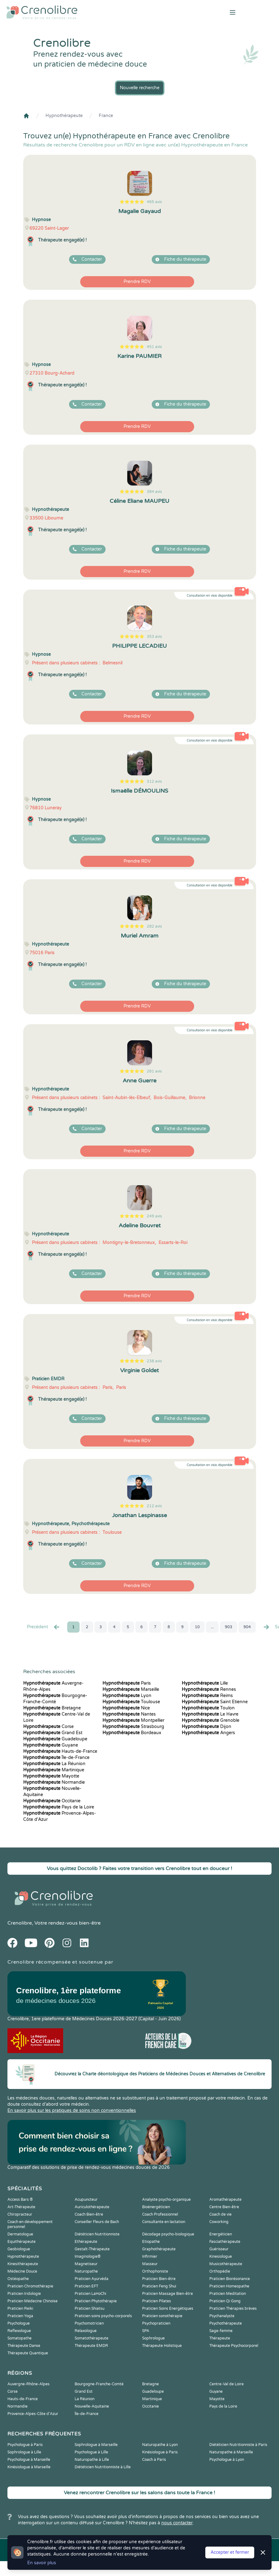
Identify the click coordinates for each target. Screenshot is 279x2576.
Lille (205, 1683)
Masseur (150, 2264)
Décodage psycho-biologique (168, 2234)
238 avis (154, 1361)
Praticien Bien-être (159, 2279)
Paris (126, 1683)
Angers (208, 1732)
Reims (207, 1695)
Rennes (209, 1689)
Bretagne (52, 1708)
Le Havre (210, 1714)
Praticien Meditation (227, 2293)
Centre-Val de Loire (226, 2384)
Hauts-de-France (60, 1751)
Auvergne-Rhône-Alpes (28, 2384)
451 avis (154, 347)
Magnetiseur (86, 2264)
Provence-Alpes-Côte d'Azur (32, 2414)
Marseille (130, 1689)
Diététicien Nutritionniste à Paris (238, 2445)
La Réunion (54, 1763)
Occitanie (52, 1801)
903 (228, 1627)
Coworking (219, 2222)
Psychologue (18, 2323)
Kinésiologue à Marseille (28, 2467)
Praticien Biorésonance (229, 2279)
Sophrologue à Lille (24, 2452)
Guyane (50, 1745)
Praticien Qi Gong (225, 2301)
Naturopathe (86, 2271)
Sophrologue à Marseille (96, 2445)
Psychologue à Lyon (226, 2459)
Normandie (54, 1782)
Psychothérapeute (225, 2323)
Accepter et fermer (230, 2552)
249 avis (154, 1216)
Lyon (126, 1695)
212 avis (154, 1506)
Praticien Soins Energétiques (167, 2308)
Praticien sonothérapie (162, 2316)
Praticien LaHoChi (90, 2293)
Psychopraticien (156, 2323)
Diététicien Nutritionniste (97, 2234)
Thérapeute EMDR (91, 2345)
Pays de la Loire (58, 1807)
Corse (48, 1726)
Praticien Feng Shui (159, 2286)
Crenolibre (19, 1923)
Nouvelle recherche (139, 87)
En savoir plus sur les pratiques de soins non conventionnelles (71, 2110)
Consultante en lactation (163, 2222)
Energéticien (220, 2234)
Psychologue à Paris (25, 2445)
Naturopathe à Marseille (231, 2452)
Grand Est (52, 1732)
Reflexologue (19, 2331)
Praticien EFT (86, 2286)
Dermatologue (20, 2234)
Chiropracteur (19, 2214)
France (106, 115)
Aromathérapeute (225, 2199)
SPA (145, 2331)
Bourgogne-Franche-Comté (99, 2384)
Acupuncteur (86, 2199)
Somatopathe (19, 2338)
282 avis (154, 926)
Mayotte (51, 1776)
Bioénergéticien (156, 2207)
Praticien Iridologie (24, 2293)
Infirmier (149, 2256)
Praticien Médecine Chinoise (32, 2301)
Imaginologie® (88, 2256)
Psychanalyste (221, 2316)
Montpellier (133, 1720)
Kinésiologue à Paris (160, 2452)
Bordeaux (131, 1732)
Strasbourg (133, 1726)
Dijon (206, 1726)
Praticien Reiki (20, 2308)
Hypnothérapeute (64, 115)
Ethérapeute (86, 2241)
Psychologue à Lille (91, 2452)
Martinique (53, 1770)
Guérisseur (219, 2249)
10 (197, 1627)
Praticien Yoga (20, 2316)
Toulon (208, 1708)
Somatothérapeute (91, 2338)
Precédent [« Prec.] (43, 1627)
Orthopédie (219, 2271)
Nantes (129, 1714)
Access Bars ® (20, 2199)
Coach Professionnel (160, 2214)
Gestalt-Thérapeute (92, 2249)
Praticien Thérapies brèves (233, 2308)
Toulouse (131, 1701)
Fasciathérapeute (224, 2241)
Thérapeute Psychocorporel (233, 2345)
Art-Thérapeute (21, 2207)
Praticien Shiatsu (89, 2308)
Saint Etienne (215, 1701)
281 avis (154, 1071)
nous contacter (177, 2523)
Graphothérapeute (159, 2249)
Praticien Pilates (156, 2301)
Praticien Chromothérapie (30, 2286)
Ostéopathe (18, 2279)
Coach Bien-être (89, 2214)
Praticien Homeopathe (229, 2286)
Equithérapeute (21, 2241)
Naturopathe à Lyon (160, 2445)
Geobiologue (18, 2249)
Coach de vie (220, 2214)
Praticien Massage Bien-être (167, 2293)
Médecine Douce (22, 2271)
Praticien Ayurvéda (91, 2279)
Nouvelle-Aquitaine (92, 2406)
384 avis (154, 492)
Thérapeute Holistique (162, 2345)
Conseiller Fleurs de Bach (97, 2222)
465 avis (154, 202)
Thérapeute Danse (23, 2345)
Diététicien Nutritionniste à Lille (103, 2467)
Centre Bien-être (224, 2207)
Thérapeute (219, 2338)
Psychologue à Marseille (28, 2459)
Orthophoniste (155, 2271)
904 (247, 1627)
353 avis (154, 636)
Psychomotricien (89, 2323)
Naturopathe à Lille (92, 2459)
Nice (126, 1708)
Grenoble (210, 1720)
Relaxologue (86, 2331)
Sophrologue (153, 2338)
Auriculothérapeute (92, 2207)
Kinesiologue (220, 2256)
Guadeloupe (55, 1739)
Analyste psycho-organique (166, 2199)
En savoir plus (41, 2562)
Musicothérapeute (225, 2264)
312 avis (154, 781)
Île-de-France (56, 1757)
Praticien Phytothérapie (96, 2301)
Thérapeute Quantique (27, 2353)
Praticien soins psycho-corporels (103, 2316)
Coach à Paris (154, 2459)
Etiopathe (151, 2241)
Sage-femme (221, 2331)
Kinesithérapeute (22, 2264)
